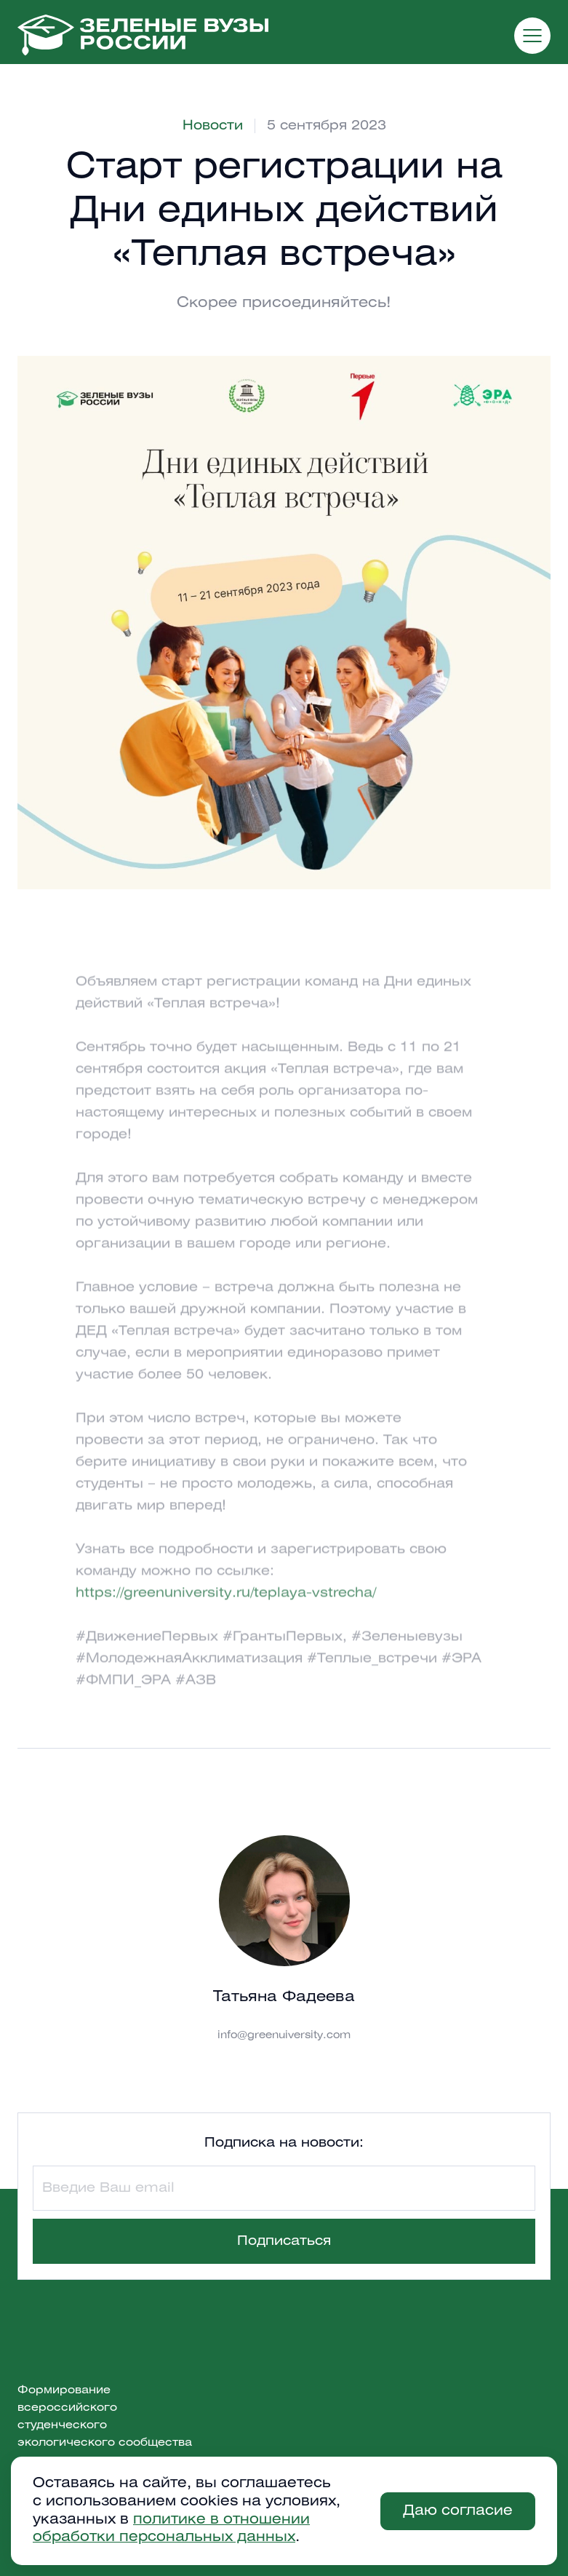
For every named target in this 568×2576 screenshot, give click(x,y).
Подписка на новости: (284, 2143)
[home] (142, 35)
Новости (213, 126)
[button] (532, 35)
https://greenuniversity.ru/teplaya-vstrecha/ (226, 1609)
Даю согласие (458, 2511)
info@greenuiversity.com (284, 2035)
